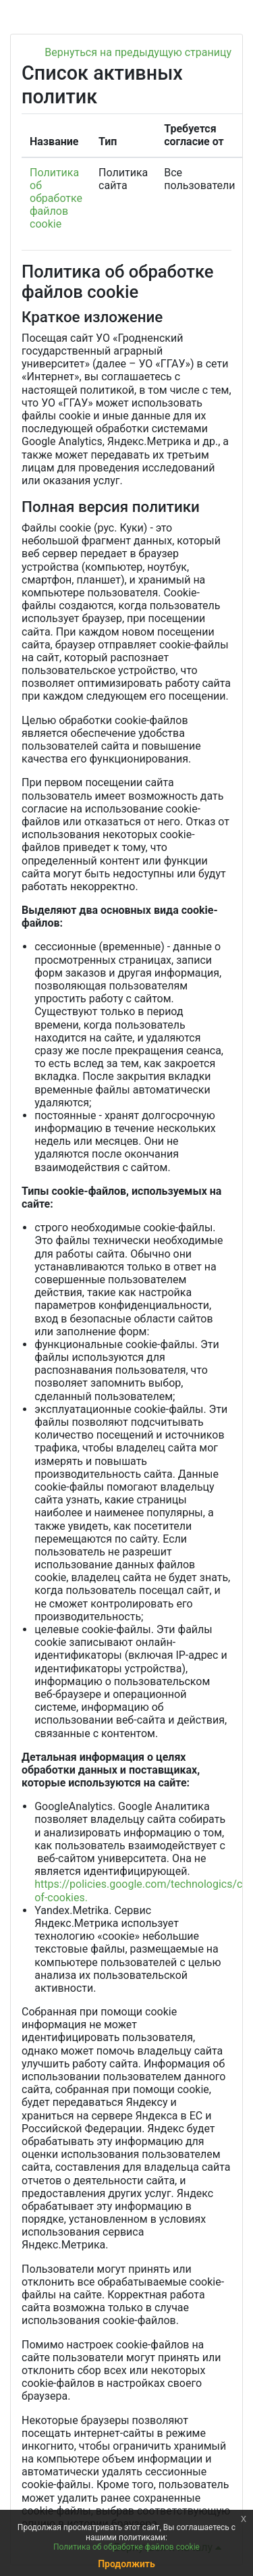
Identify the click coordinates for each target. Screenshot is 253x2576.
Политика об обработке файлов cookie (56, 198)
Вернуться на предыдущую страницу (138, 52)
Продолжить (126, 2563)
